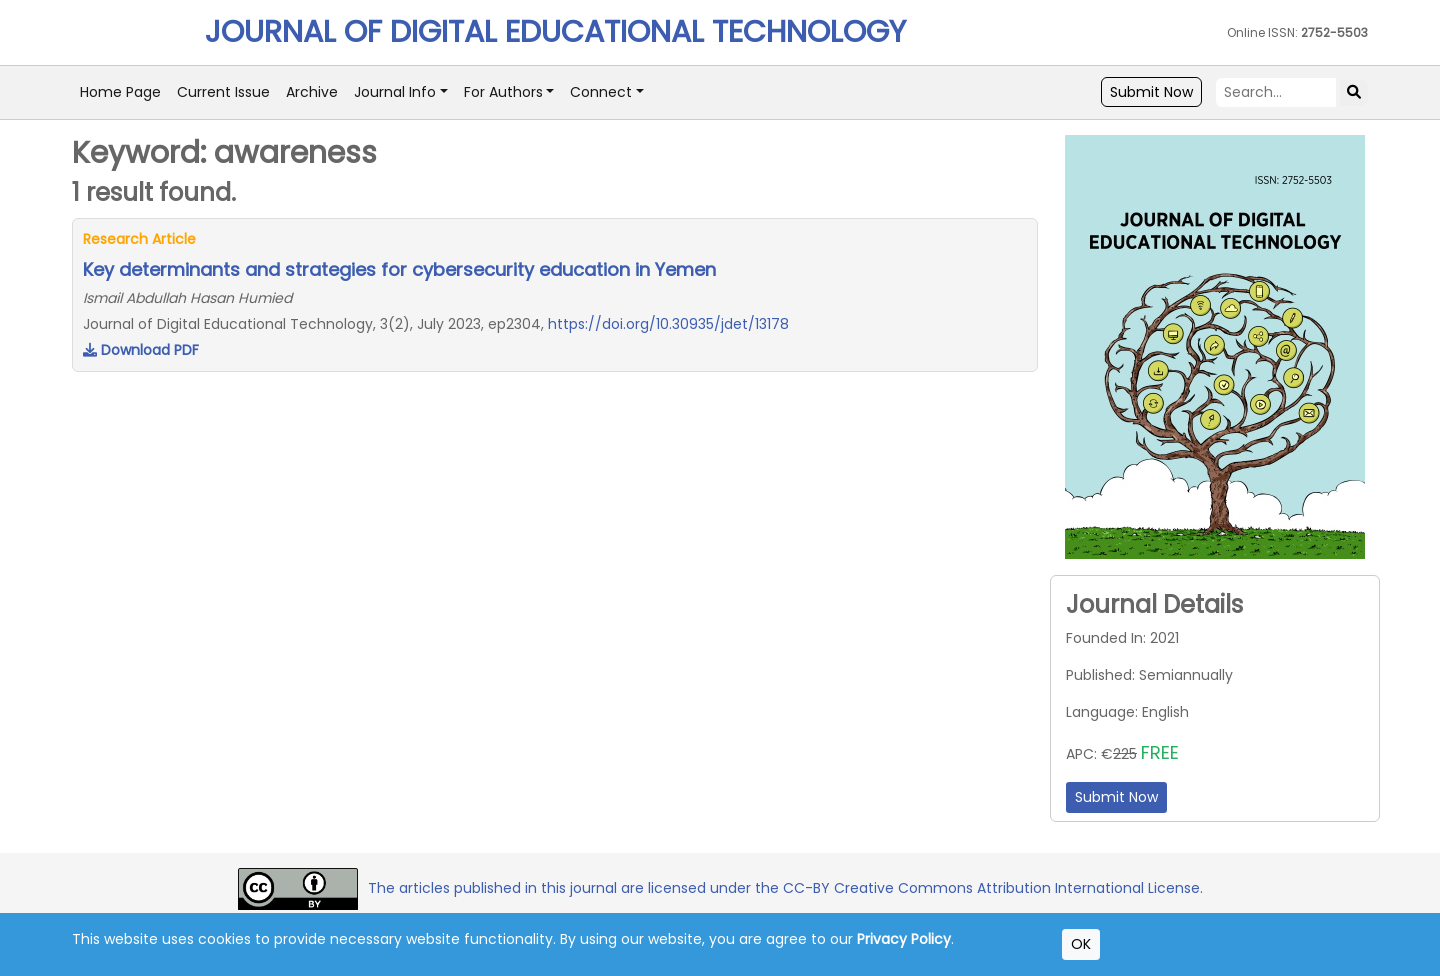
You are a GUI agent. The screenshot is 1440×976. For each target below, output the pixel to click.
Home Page (120, 92)
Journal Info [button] (395, 92)
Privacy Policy (904, 939)
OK (1081, 944)
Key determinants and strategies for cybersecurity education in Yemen (399, 269)
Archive (312, 92)
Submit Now (1151, 92)
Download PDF (141, 350)
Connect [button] (601, 92)
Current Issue (223, 92)
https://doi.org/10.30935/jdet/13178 (668, 324)
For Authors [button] (503, 92)
